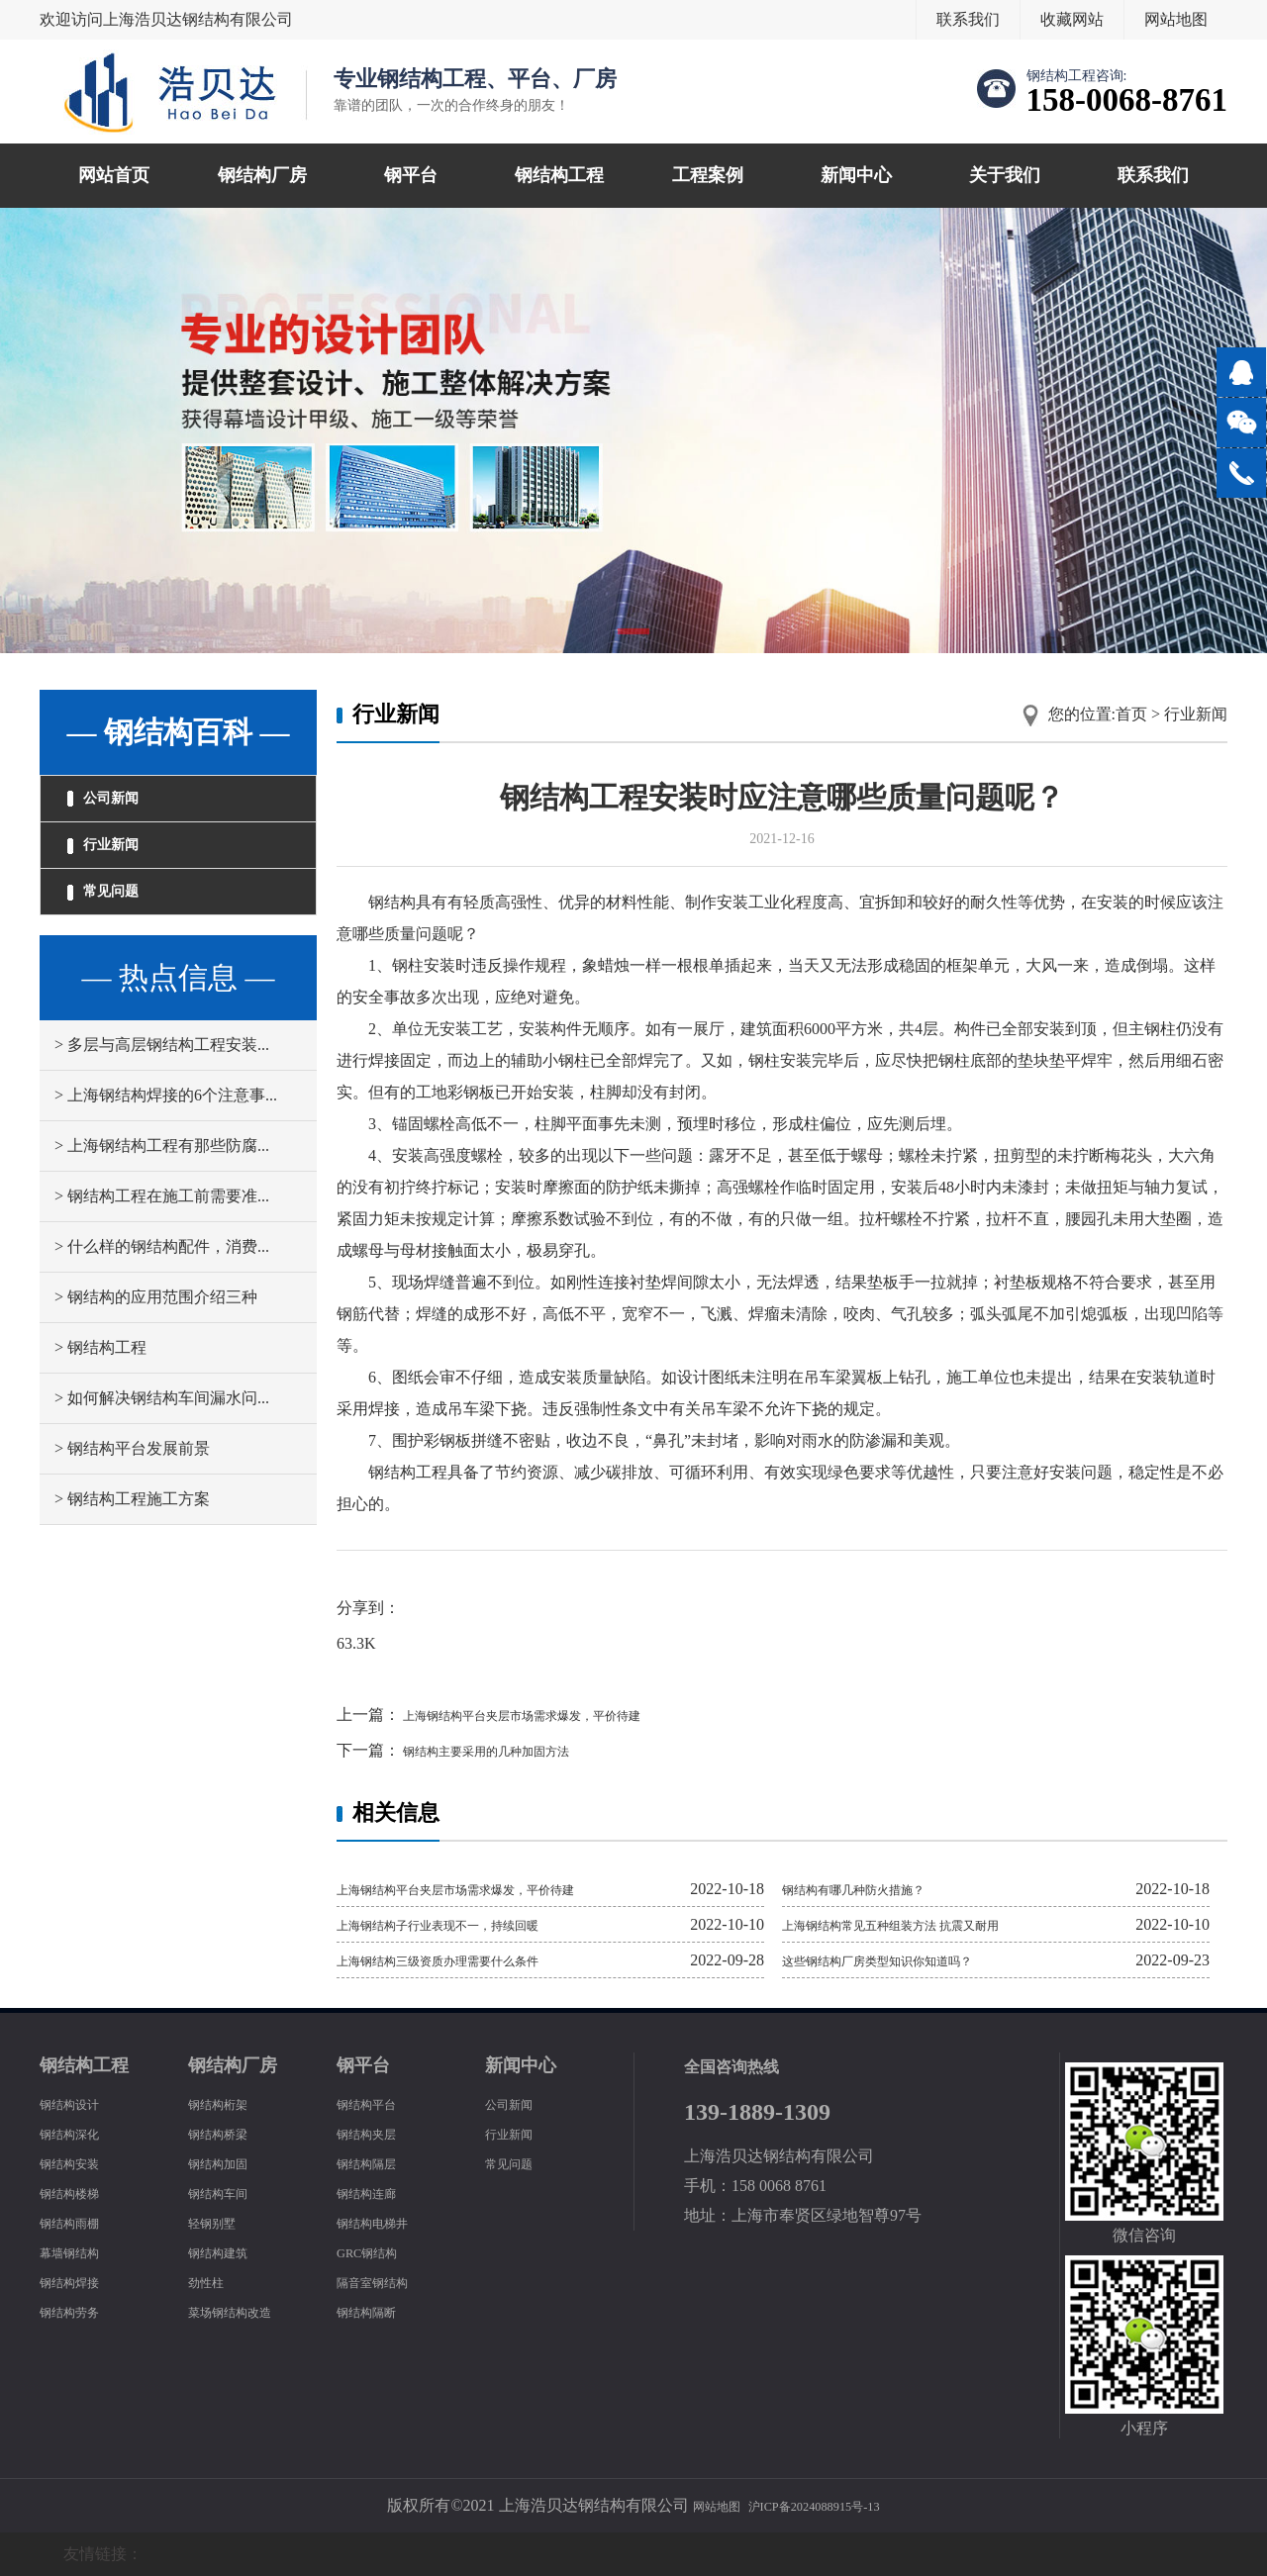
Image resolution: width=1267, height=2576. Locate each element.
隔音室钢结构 (384, 2281)
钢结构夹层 (376, 2133)
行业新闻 (118, 866)
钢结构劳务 (79, 2311)
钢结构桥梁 (227, 2133)
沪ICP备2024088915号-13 (821, 2505)
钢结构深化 (79, 2133)
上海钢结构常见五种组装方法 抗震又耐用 (926, 1924)
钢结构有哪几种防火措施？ (877, 1888)
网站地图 (1176, 19)
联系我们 (968, 19)
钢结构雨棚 (79, 2222)
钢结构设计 (79, 2103)
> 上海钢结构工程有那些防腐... (161, 1187)
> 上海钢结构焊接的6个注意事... (165, 1136)
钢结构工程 (559, 175)
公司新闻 (118, 805)
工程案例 (707, 175)
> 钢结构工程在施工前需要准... (161, 1237)
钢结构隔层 (376, 2162)
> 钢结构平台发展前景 (132, 1489)
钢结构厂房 (262, 175)
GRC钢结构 (377, 2251)
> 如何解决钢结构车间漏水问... (161, 1439)
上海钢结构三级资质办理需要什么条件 (471, 1960)
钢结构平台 (376, 2103)
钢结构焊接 (79, 2281)
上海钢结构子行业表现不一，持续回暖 (471, 1924)
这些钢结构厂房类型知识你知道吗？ (908, 1960)
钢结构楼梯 (79, 2192)
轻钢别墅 (219, 2222)
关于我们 (1004, 175)
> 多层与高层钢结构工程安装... (161, 1086)
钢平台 (411, 175)
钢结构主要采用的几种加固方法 (513, 1750)
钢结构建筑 (227, 2251)
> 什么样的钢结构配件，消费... (161, 1288)
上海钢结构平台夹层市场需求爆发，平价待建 (560, 1714)
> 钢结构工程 (100, 1389)
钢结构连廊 (376, 2192)
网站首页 (113, 175)
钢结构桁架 (227, 2103)
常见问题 (118, 926)
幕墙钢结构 (79, 2251)
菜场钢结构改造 (243, 2311)
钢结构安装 (79, 2162)
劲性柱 (212, 2281)
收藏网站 (1072, 19)
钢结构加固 (227, 2162)
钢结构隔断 (376, 2311)
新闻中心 (856, 175)
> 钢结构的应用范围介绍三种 (155, 1338)
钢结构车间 (227, 2192)
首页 (1131, 714)
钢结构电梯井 (384, 2222)
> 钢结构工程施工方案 (132, 1540)
